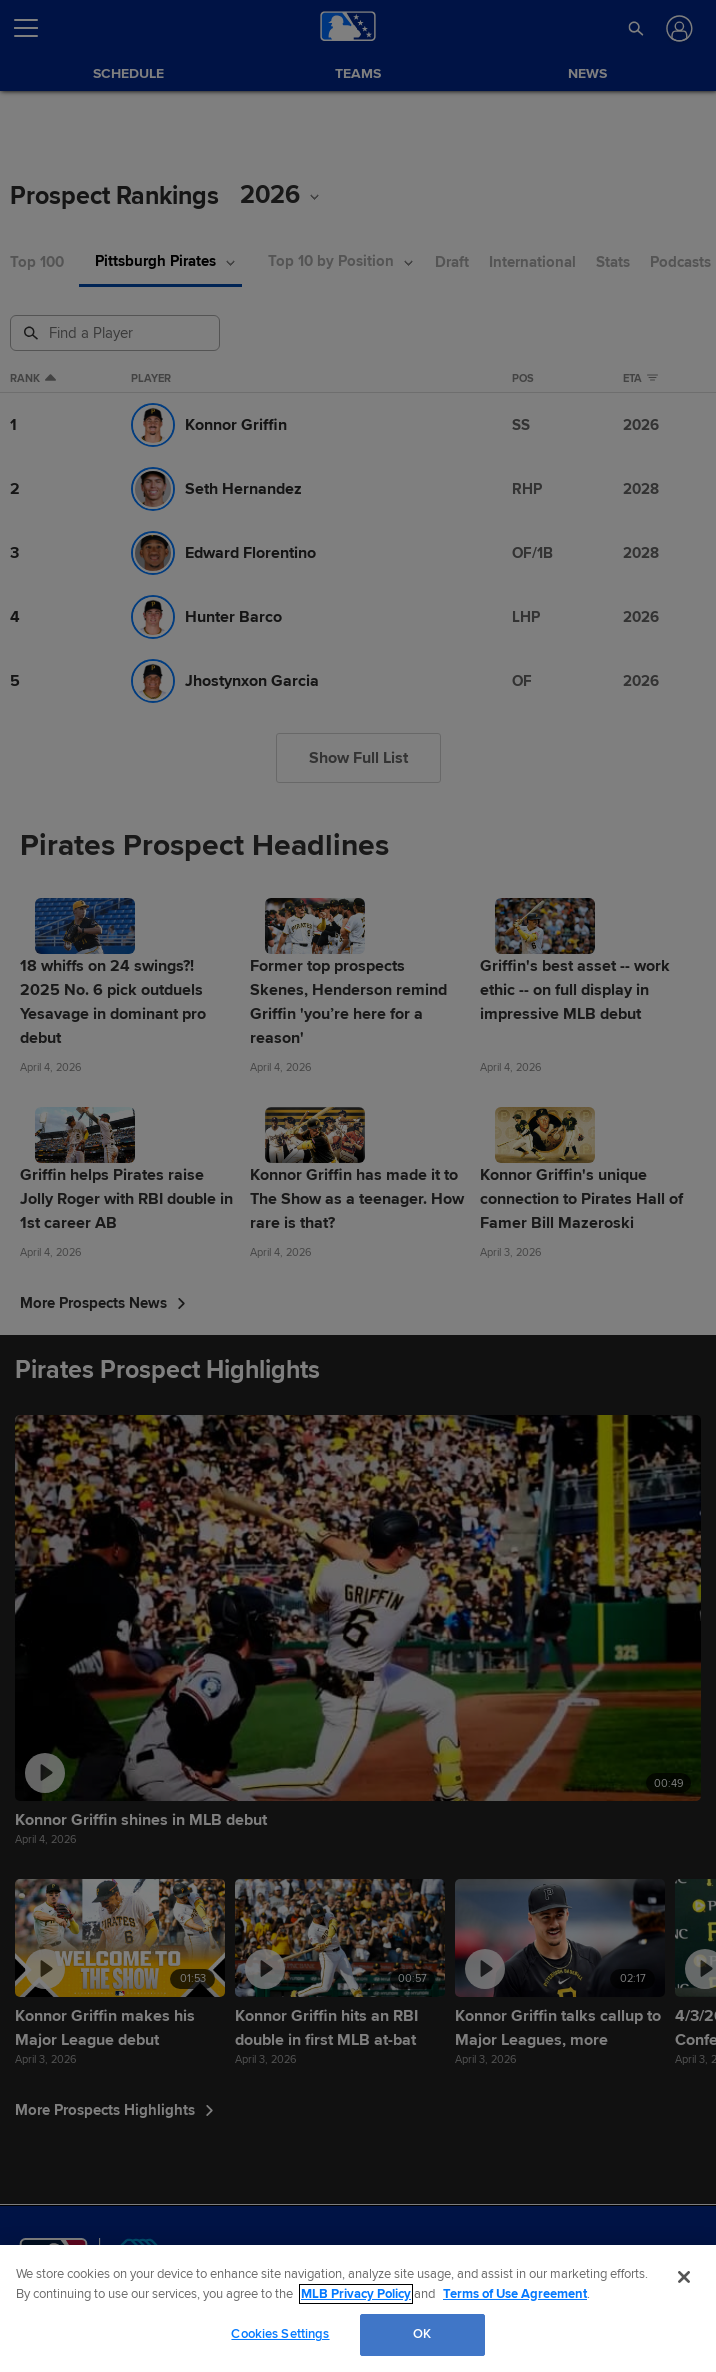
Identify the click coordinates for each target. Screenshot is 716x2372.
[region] (358, 2308)
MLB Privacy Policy (356, 2294)
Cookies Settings (280, 2334)
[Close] (684, 2277)
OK (422, 2334)
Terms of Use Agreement (515, 2294)
